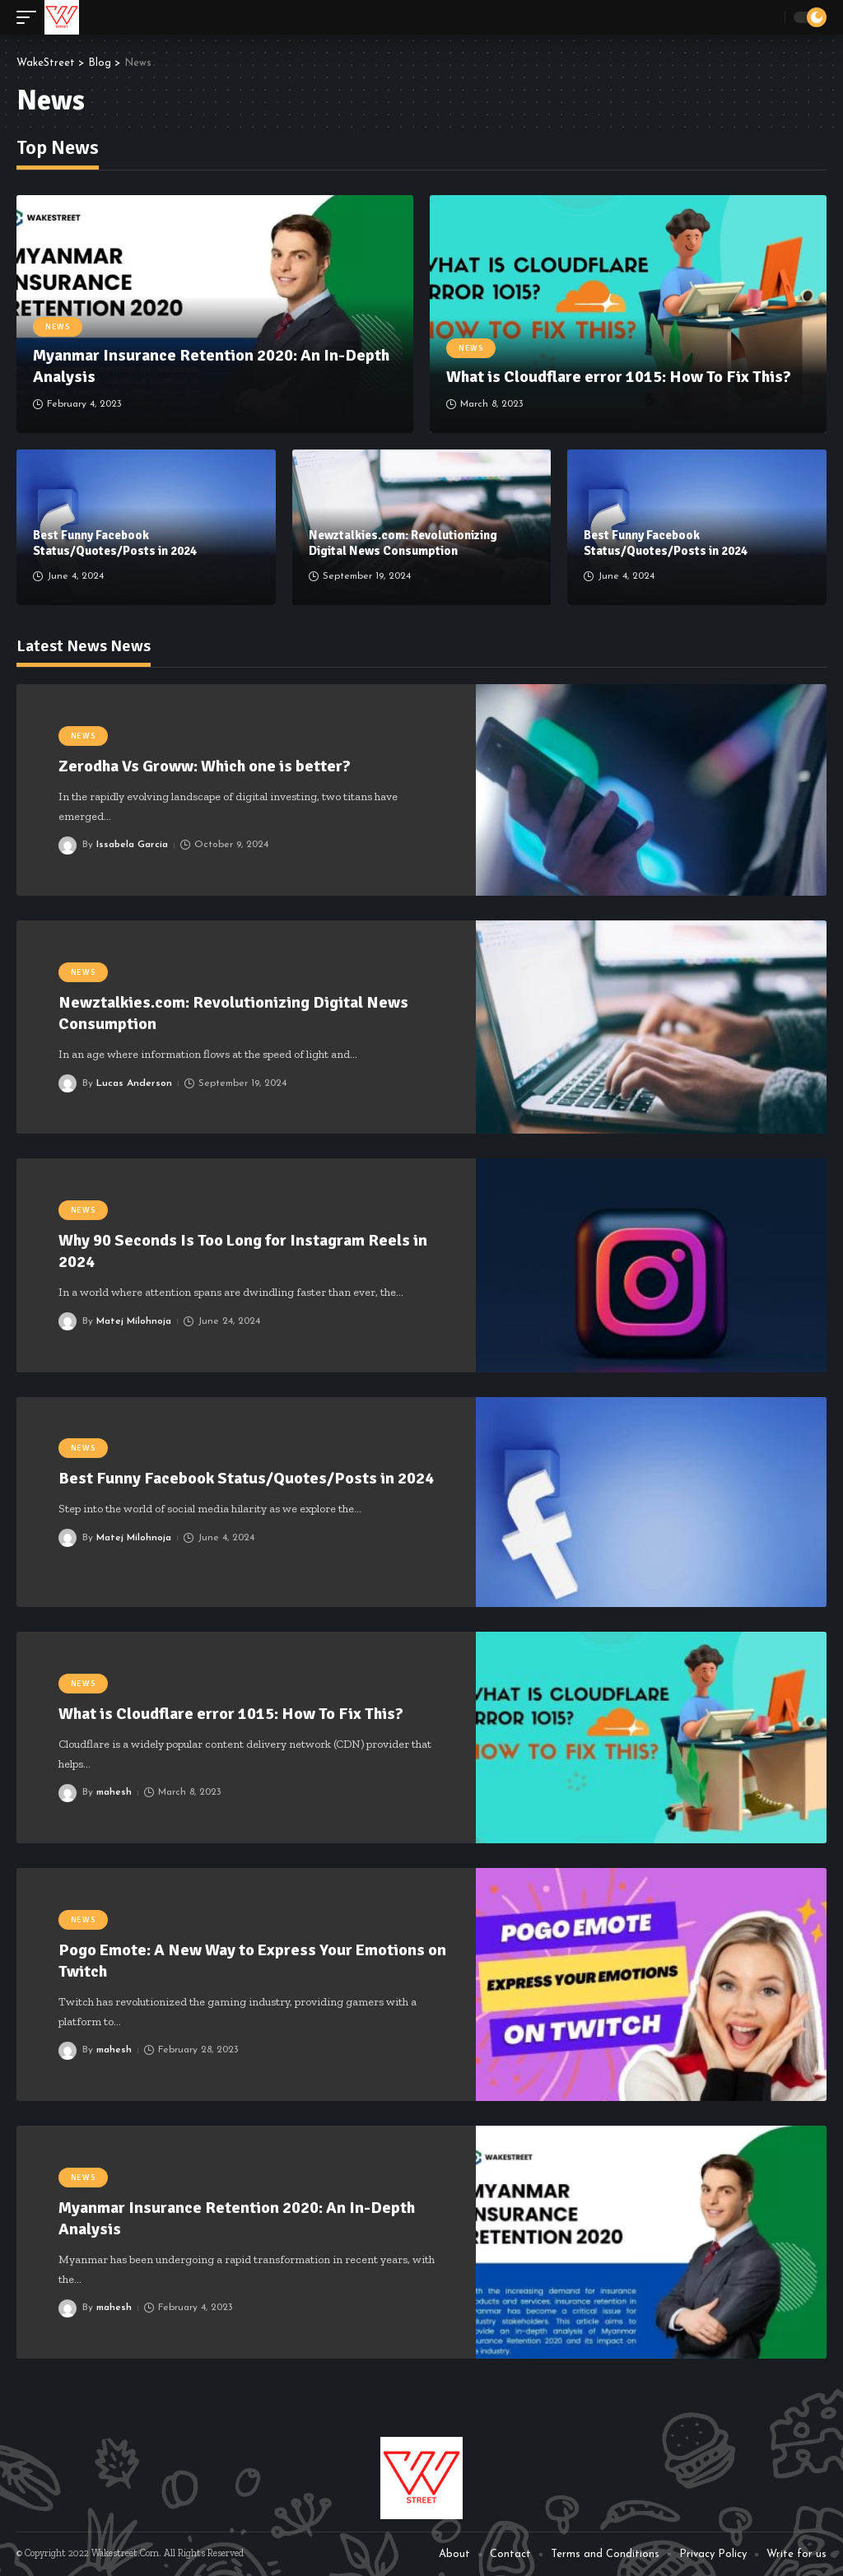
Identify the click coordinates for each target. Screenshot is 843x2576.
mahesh (114, 1792)
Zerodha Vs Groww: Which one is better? (204, 766)
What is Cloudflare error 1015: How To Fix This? (618, 376)
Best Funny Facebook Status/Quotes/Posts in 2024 (115, 543)
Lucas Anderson (134, 1083)
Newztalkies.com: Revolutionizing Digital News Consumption (403, 543)
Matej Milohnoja (133, 1321)
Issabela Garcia (132, 845)
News (57, 327)
